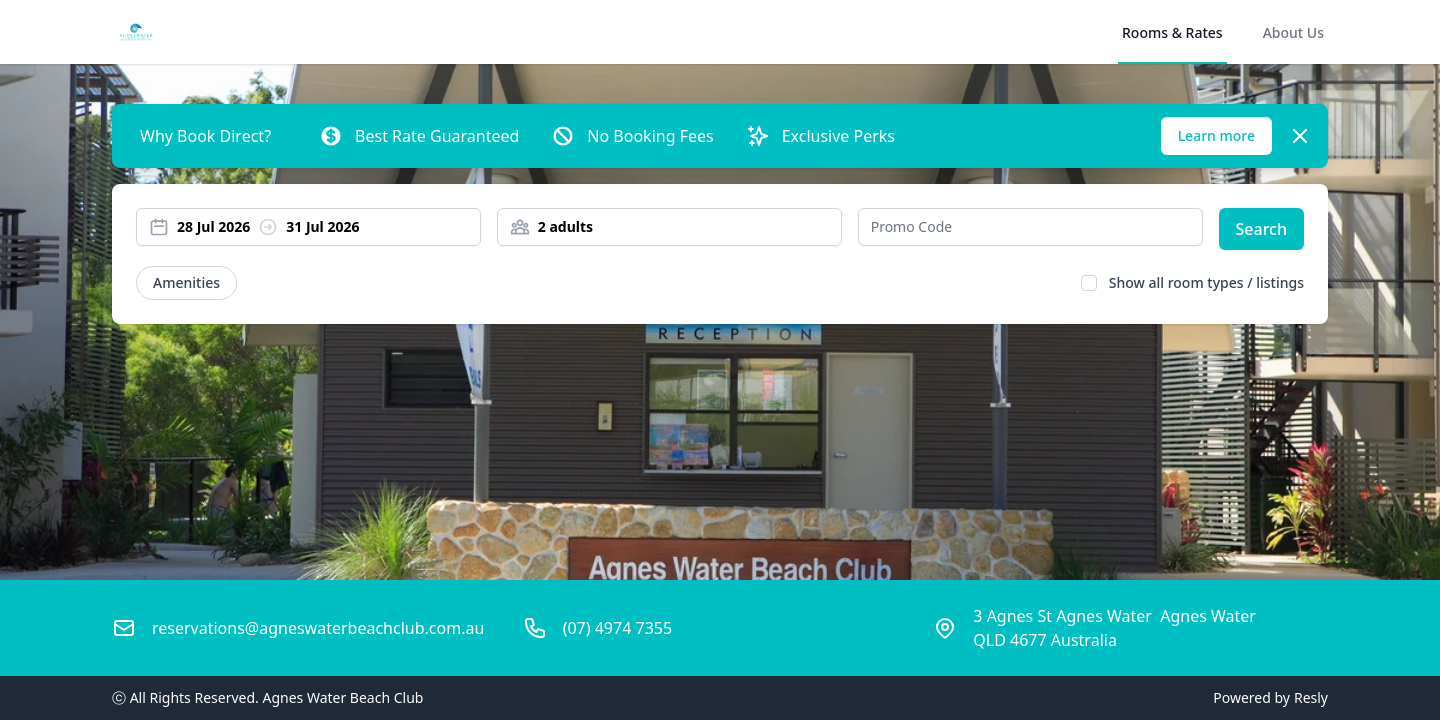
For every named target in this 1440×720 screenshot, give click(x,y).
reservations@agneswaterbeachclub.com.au (318, 628)
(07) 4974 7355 (617, 628)
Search (1261, 229)
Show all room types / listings (1206, 282)
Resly (1311, 697)
